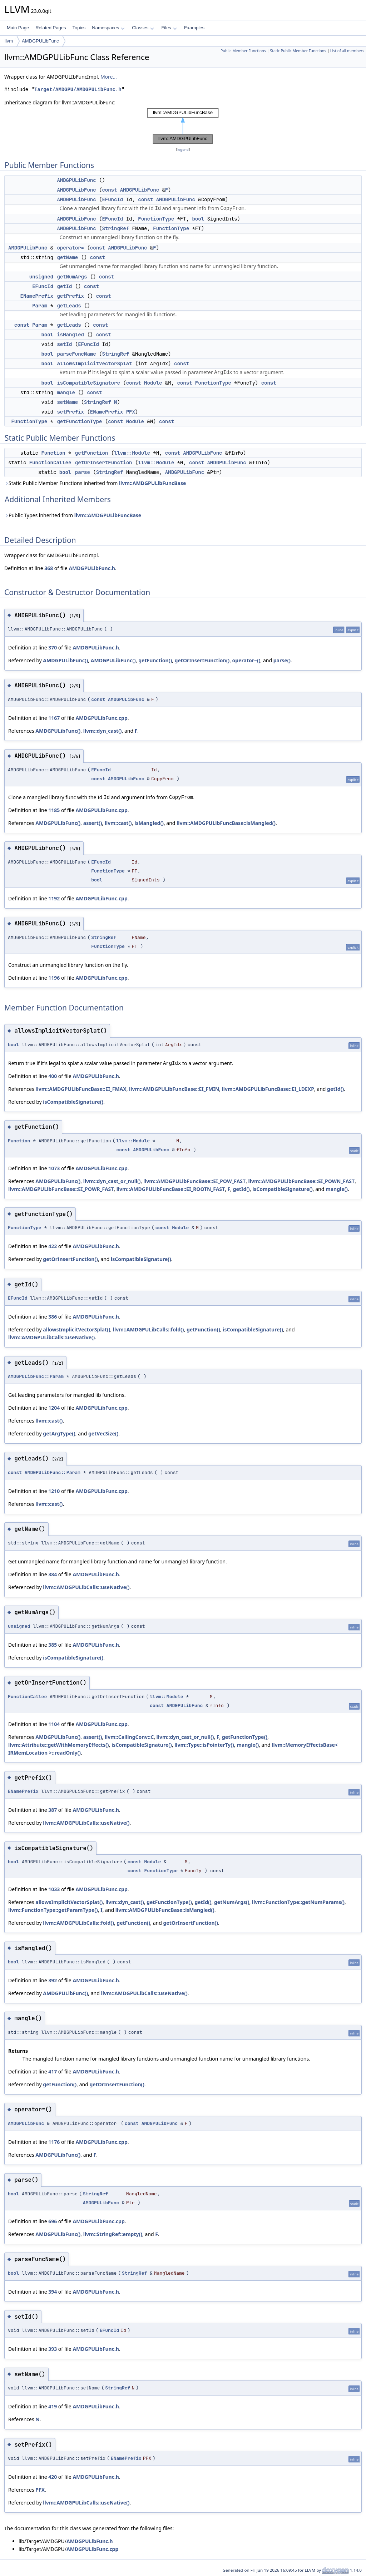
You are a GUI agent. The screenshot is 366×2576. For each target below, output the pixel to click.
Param (39, 305)
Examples (194, 27)
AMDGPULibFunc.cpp (101, 718)
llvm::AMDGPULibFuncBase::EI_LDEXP (268, 1089)
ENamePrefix (36, 296)
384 (52, 1574)
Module (153, 383)
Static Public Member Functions (298, 50)
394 (52, 2291)
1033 (54, 1889)
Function (53, 453)
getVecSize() (103, 1433)
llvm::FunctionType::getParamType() (53, 1910)
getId (64, 286)
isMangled (70, 334)
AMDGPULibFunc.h (92, 568)
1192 (54, 898)
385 (52, 1644)
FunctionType (156, 219)
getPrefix (70, 296)
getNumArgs (72, 276)
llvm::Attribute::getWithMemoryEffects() (58, 1744)
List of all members (347, 50)
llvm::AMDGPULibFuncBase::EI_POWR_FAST (61, 1189)
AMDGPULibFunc (40, 41)
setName (67, 402)
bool (198, 219)
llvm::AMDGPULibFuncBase (152, 483)
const (109, 190)
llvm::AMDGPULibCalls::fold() (148, 1329)
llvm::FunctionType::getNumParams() (298, 1902)
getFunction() (155, 660)
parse (82, 472)
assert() (92, 823)
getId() (335, 1089)
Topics (78, 27)
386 (52, 1316)
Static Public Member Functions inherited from (95, 483)
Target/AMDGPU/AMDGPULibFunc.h (78, 89)
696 (52, 2221)
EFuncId (112, 199)
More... (108, 76)
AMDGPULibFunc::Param (36, 1376)
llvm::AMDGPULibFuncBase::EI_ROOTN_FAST (171, 1189)
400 (52, 1076)
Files (169, 27)
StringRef (115, 228)
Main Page (18, 27)
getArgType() (59, 1433)
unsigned (41, 276)
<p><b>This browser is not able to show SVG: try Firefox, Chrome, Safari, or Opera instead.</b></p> (183, 126)
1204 (54, 1407)
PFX (130, 412)
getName (67, 257)
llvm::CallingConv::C (129, 1737)
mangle (66, 392)
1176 (54, 2142)
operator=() (246, 660)
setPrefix (70, 412)
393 (52, 2348)
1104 (54, 1724)
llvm (9, 41)
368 (48, 568)
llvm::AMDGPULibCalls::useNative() (51, 1337)
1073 (54, 1168)
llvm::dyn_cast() (102, 730)
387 (52, 1809)
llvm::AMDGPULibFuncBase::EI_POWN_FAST (301, 1181)
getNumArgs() (231, 1902)
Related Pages (50, 27)
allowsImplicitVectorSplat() (76, 1329)
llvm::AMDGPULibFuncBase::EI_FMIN (174, 1089)
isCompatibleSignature (88, 383)
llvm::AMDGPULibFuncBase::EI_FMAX (80, 1089)
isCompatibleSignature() (73, 1101)
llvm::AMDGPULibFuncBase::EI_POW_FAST (194, 1181)
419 (52, 2406)
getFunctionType (79, 421)
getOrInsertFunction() (202, 660)
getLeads (69, 305)
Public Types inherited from (72, 515)
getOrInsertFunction (103, 462)
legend (183, 149)
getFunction (91, 453)
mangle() (337, 1189)
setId (64, 344)
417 (52, 2071)
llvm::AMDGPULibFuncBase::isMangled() (226, 823)
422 (52, 1246)
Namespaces (108, 27)
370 (52, 647)
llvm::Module (132, 453)
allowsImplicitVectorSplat (94, 363)
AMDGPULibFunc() (65, 660)
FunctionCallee (50, 462)
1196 (54, 977)
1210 (54, 1491)
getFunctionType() (244, 1737)
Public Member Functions (243, 50)
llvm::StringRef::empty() (112, 2234)
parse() (282, 660)
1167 (54, 718)
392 (52, 1980)
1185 (54, 810)
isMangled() (149, 823)
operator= (70, 247)
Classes (143, 27)
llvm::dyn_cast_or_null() (112, 1181)
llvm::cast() (118, 823)
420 (52, 2476)
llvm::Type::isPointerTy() (204, 1744)
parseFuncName (76, 354)
